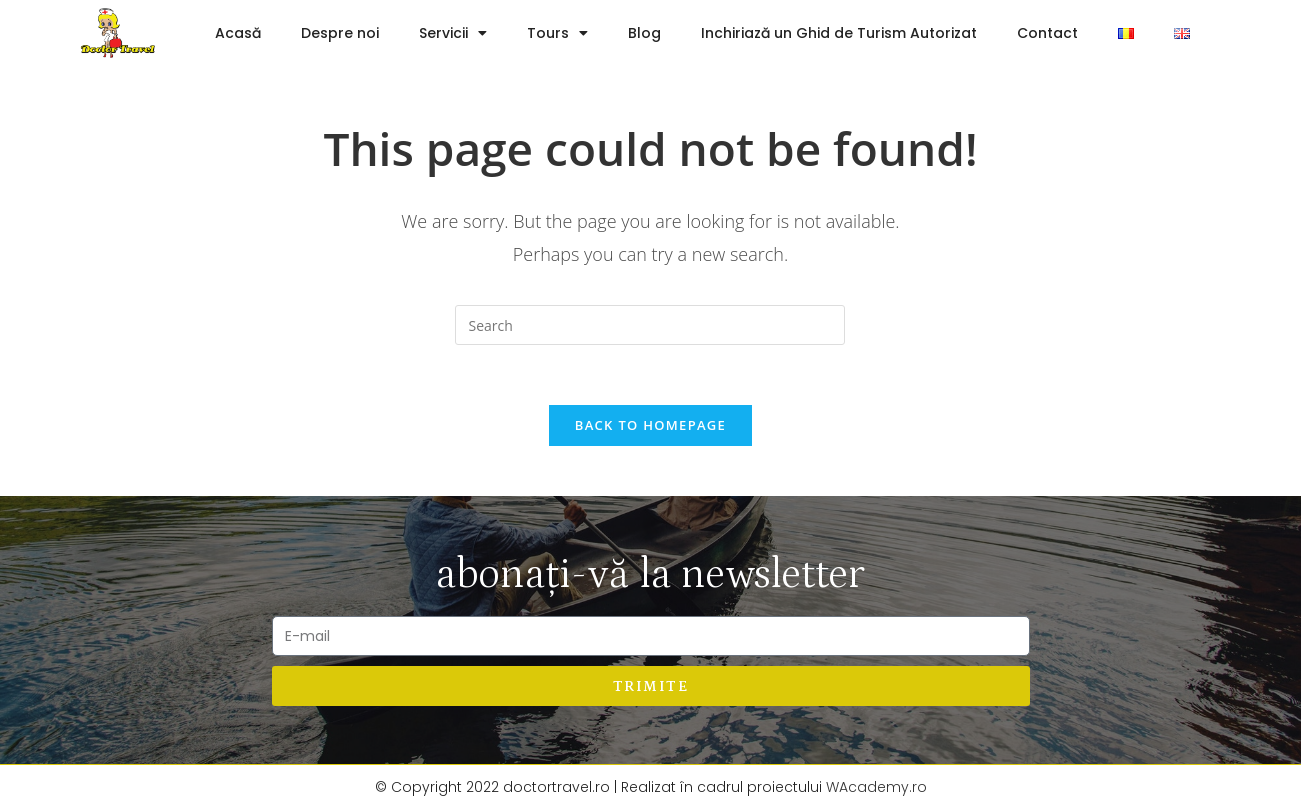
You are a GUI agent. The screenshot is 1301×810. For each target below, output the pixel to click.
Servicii (453, 33)
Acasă (238, 33)
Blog (644, 33)
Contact (1047, 33)
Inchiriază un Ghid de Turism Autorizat (839, 33)
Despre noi (340, 33)
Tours (557, 33)
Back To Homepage (650, 425)
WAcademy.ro (876, 787)
